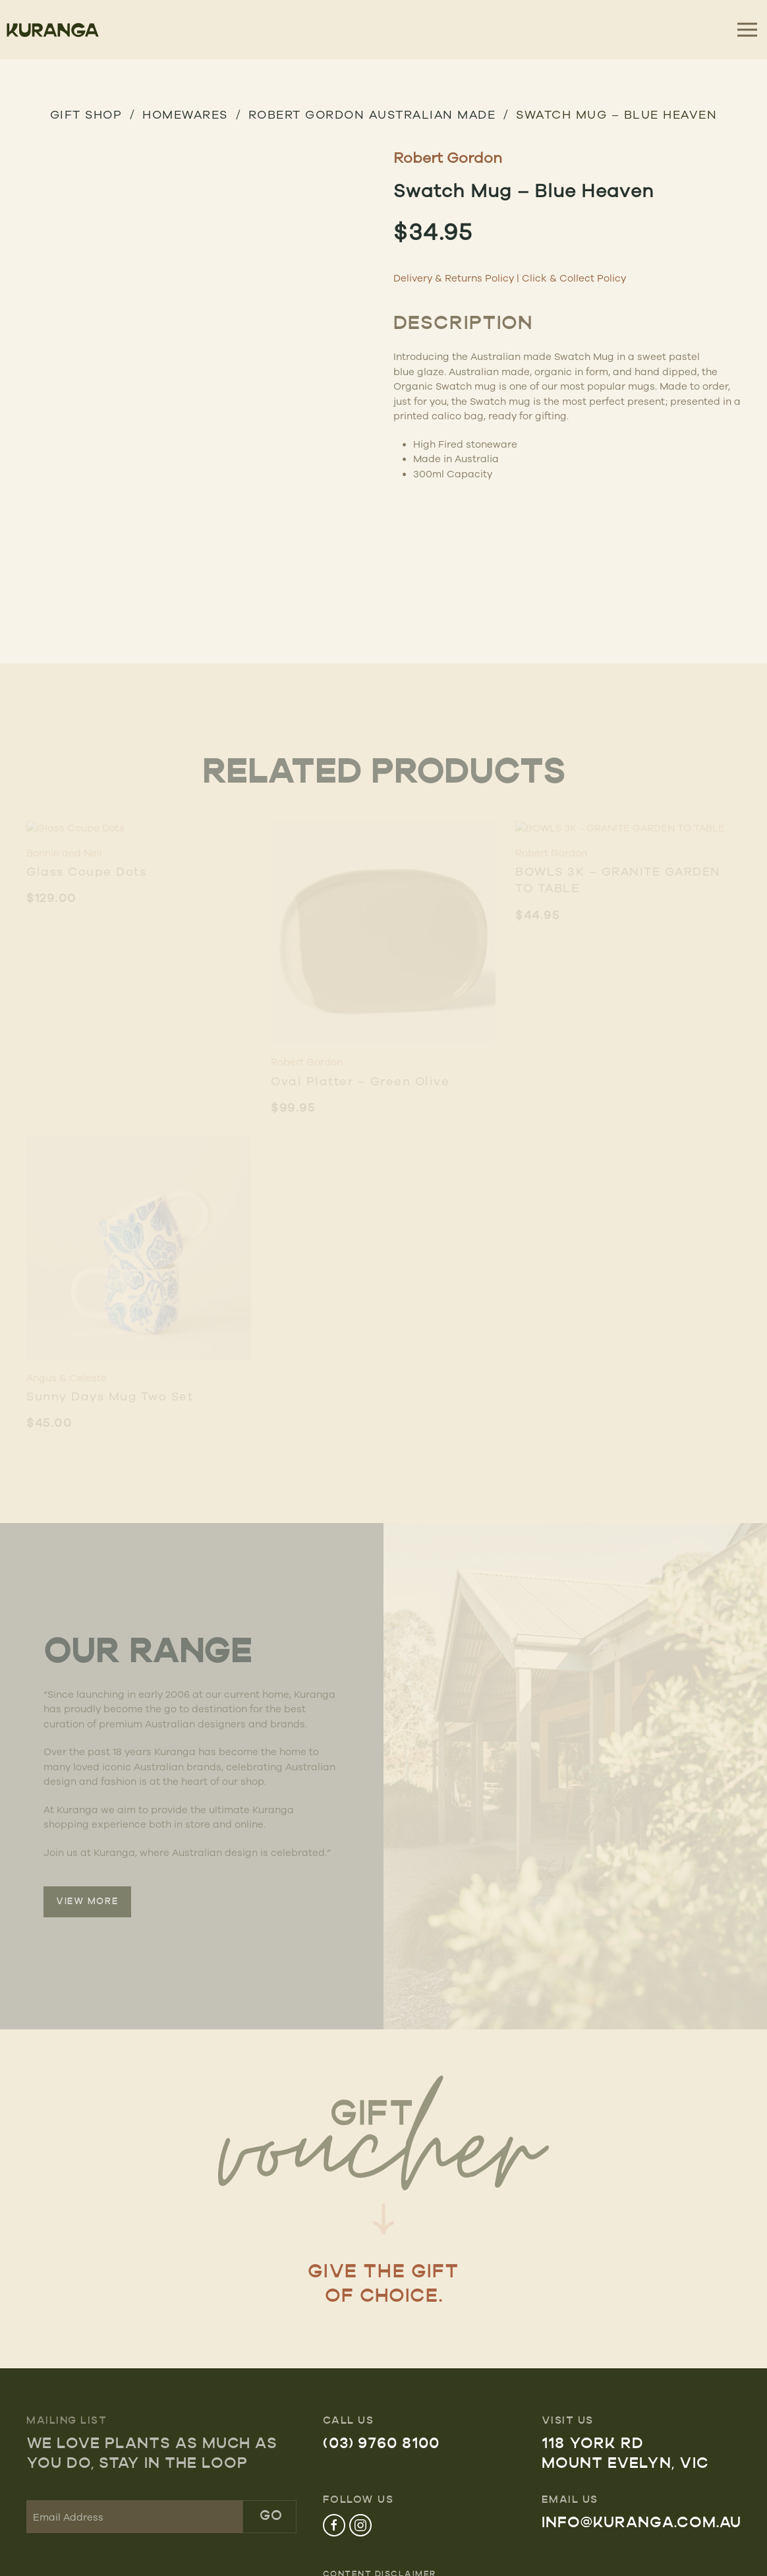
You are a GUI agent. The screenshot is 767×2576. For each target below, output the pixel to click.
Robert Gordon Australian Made (372, 114)
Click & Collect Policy (574, 278)
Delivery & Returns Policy (453, 278)
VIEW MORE (87, 1902)
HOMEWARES (185, 114)
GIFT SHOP (86, 114)
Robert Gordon (447, 157)
